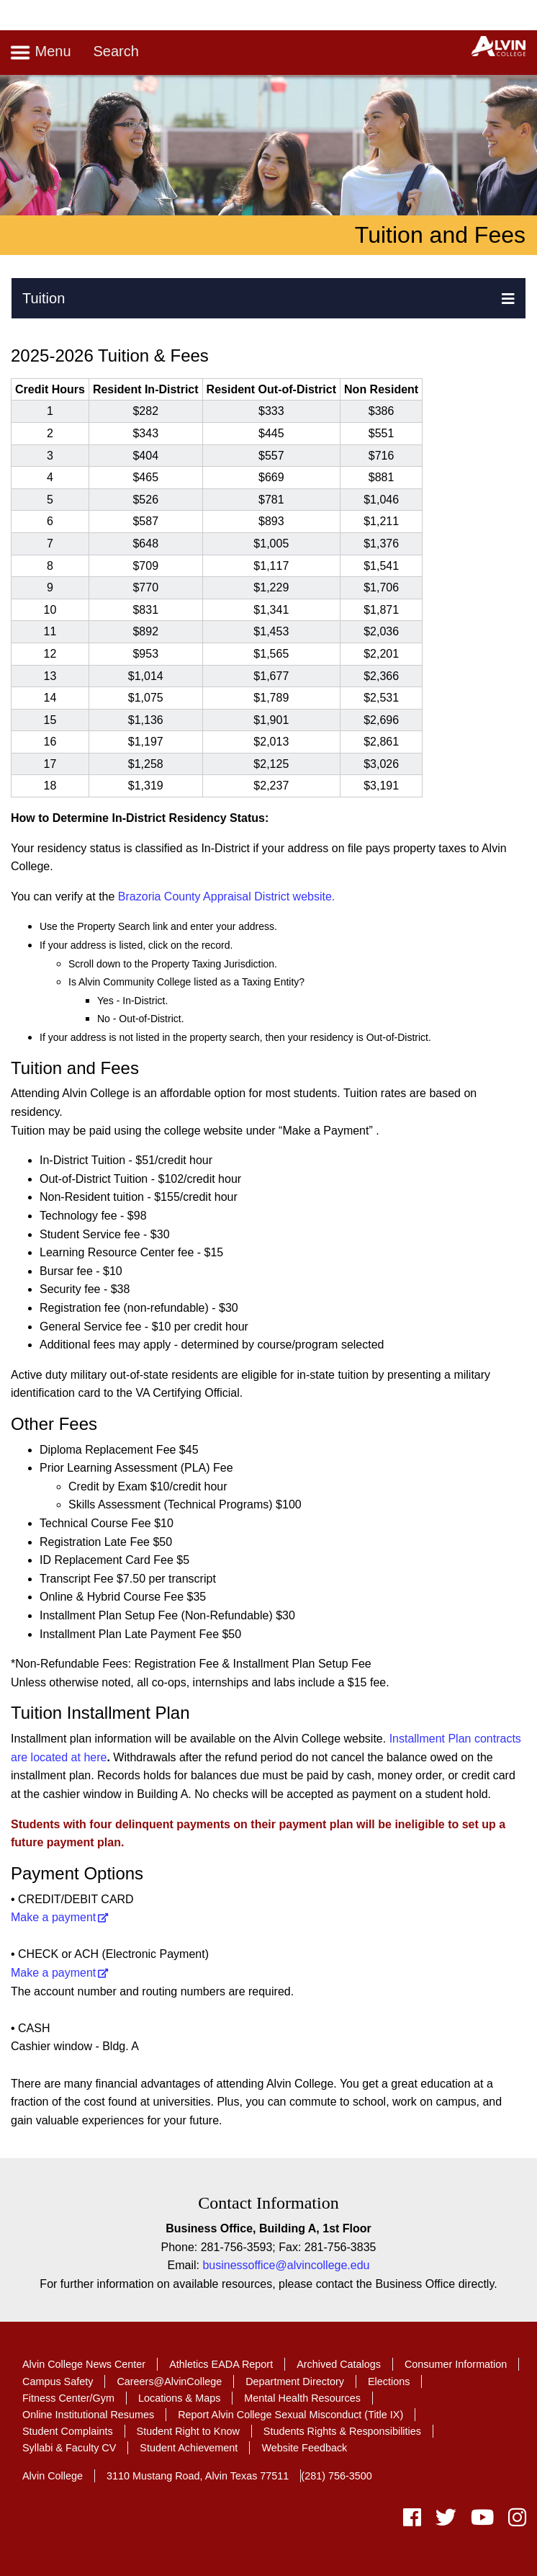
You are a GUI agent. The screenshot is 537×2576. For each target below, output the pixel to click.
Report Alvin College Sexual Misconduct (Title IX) (290, 2414)
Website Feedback (304, 2448)
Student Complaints (67, 2431)
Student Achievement (189, 2448)
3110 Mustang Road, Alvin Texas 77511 (198, 2476)
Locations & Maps (179, 2398)
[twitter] (446, 2521)
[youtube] (482, 2521)
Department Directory (294, 2381)
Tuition (43, 298)
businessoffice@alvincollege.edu (285, 2265)
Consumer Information (456, 2364)
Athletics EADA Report (221, 2364)
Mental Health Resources (302, 2398)
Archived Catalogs (339, 2364)
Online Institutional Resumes (88, 2414)
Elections (389, 2381)
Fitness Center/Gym (68, 2398)
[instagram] (513, 2521)
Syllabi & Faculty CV (69, 2448)
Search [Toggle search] (115, 51)
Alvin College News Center (83, 2364)
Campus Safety (57, 2381)
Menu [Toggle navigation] (40, 52)
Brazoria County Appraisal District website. (224, 896)
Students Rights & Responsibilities (342, 2431)
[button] (508, 298)
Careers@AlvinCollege (169, 2381)
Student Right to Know (188, 2431)
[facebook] (412, 2521)
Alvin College (52, 2476)
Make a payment (53, 1917)
